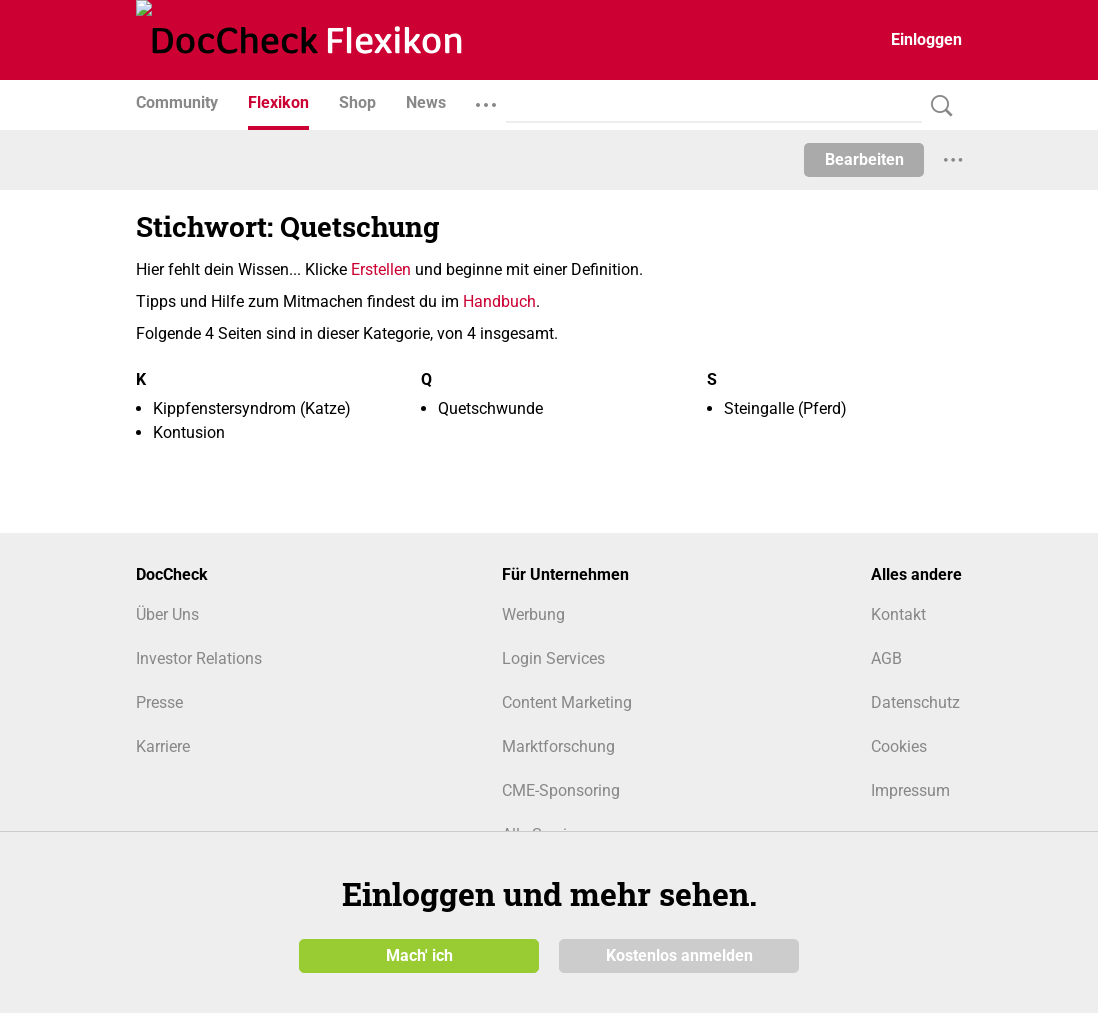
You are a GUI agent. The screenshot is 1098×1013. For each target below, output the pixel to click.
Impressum (910, 790)
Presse (159, 702)
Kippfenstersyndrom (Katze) (252, 408)
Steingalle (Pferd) (785, 408)
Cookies (899, 746)
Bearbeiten (864, 159)
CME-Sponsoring (561, 790)
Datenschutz (915, 702)
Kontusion (189, 432)
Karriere (163, 746)
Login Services (553, 658)
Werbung (533, 614)
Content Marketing (567, 702)
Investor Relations (199, 658)
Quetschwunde (490, 408)
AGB (886, 658)
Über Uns (167, 614)
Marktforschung (558, 746)
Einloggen (926, 39)
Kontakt (898, 614)
